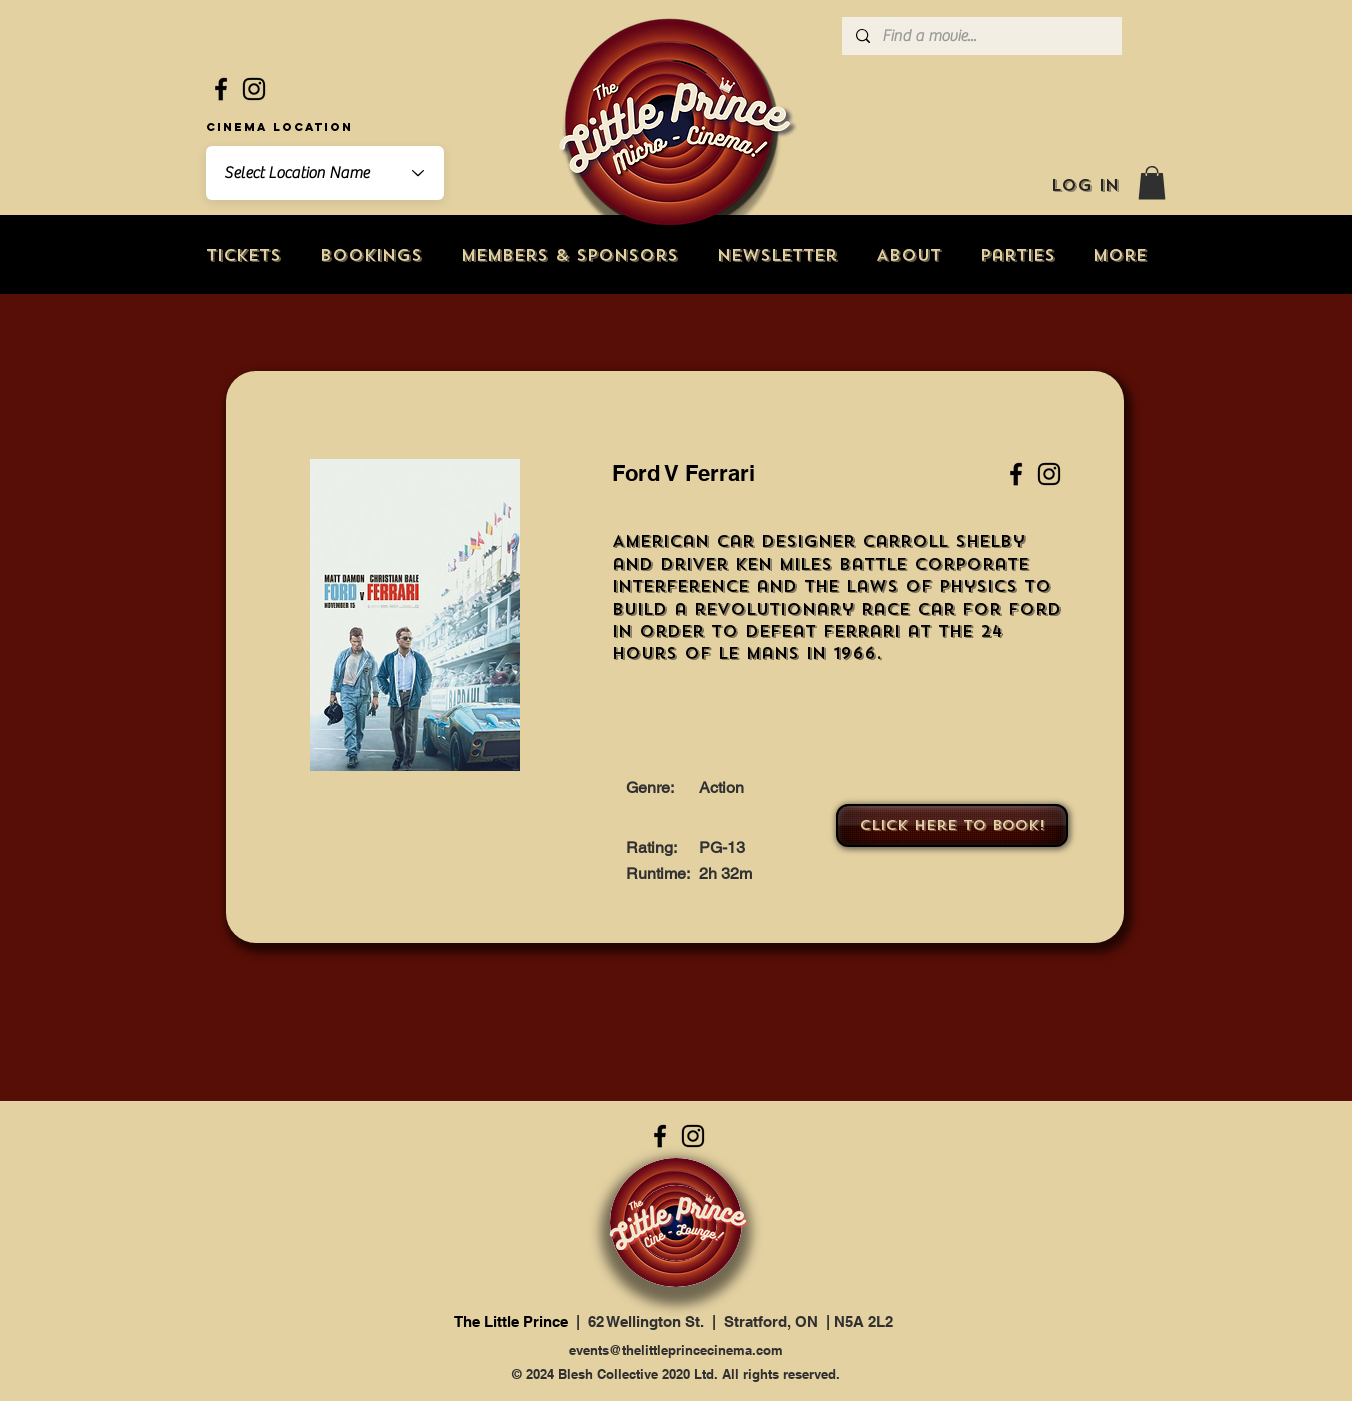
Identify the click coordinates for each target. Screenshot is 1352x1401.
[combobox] (325, 173)
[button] (1152, 182)
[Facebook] (221, 89)
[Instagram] (254, 89)
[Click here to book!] (952, 825)
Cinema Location (279, 127)
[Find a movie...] (981, 36)
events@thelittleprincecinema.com (676, 1350)
